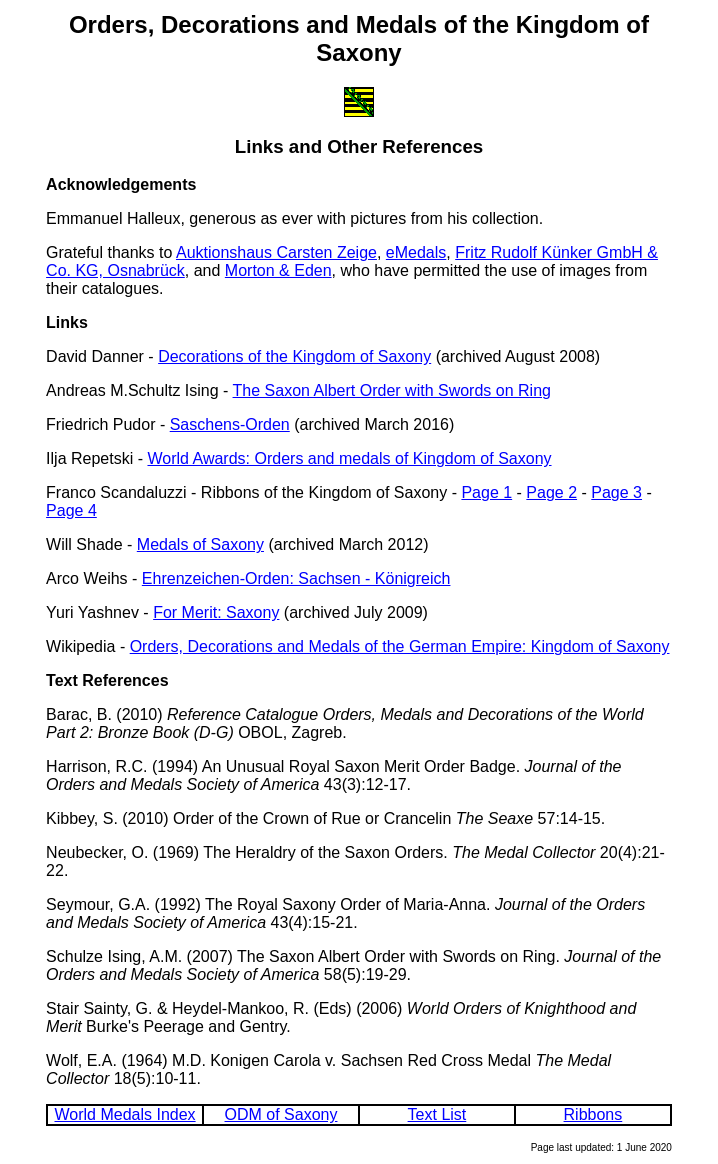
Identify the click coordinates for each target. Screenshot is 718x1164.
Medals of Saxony (200, 544)
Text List (437, 1114)
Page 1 (486, 492)
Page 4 (71, 510)
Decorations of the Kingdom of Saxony (294, 356)
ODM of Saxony (281, 1114)
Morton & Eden (278, 270)
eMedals (416, 252)
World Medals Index (125, 1114)
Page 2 (551, 492)
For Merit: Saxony (216, 612)
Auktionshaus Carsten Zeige (276, 252)
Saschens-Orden (230, 424)
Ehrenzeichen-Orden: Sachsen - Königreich (296, 578)
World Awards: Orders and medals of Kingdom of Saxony (349, 458)
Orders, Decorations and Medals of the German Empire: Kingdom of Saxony (400, 646)
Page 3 (616, 492)
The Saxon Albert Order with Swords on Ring (392, 390)
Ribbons (593, 1114)
